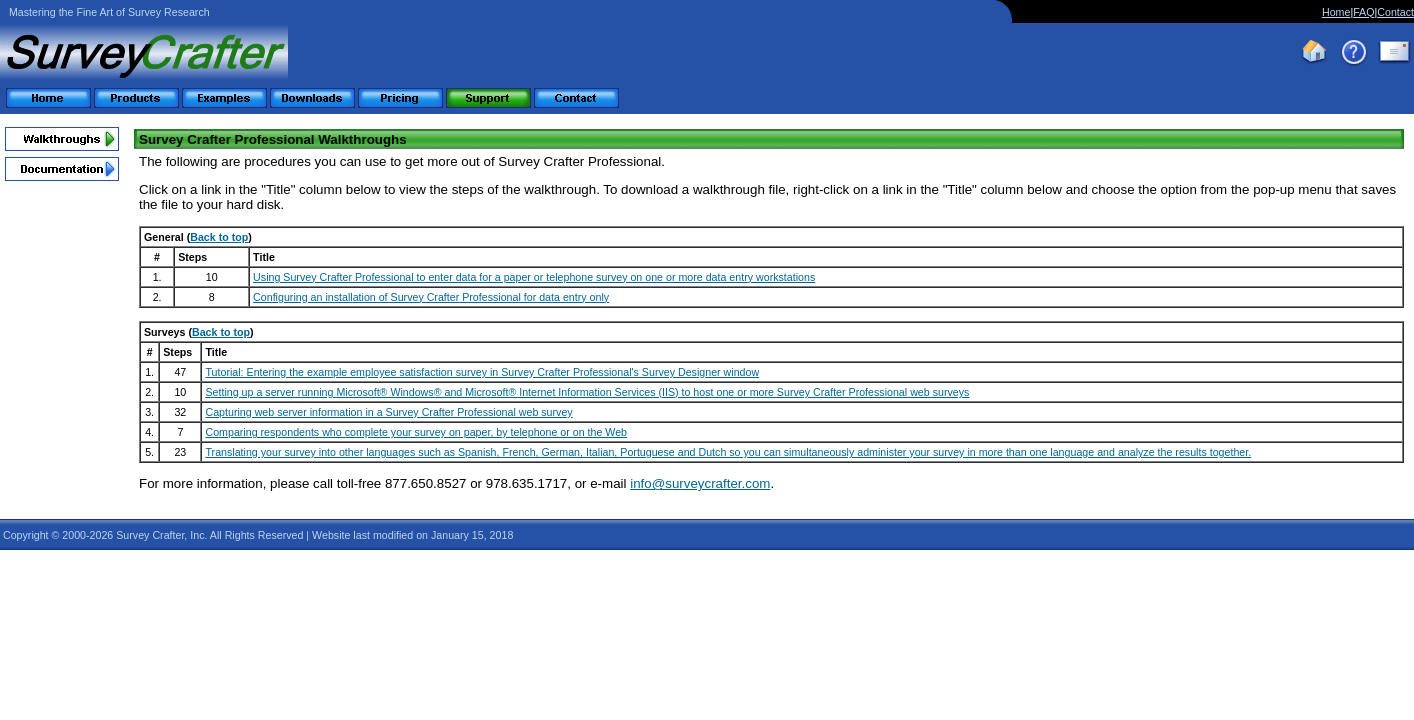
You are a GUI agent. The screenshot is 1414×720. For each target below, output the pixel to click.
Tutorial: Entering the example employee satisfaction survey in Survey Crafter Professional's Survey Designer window (482, 372)
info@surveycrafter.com (700, 483)
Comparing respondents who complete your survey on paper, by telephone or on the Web (416, 432)
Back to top (219, 237)
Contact (1395, 12)
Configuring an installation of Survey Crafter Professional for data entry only (431, 297)
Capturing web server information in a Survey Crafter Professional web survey (388, 412)
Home (1336, 12)
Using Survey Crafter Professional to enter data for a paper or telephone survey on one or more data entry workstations (534, 277)
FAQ (1363, 12)
